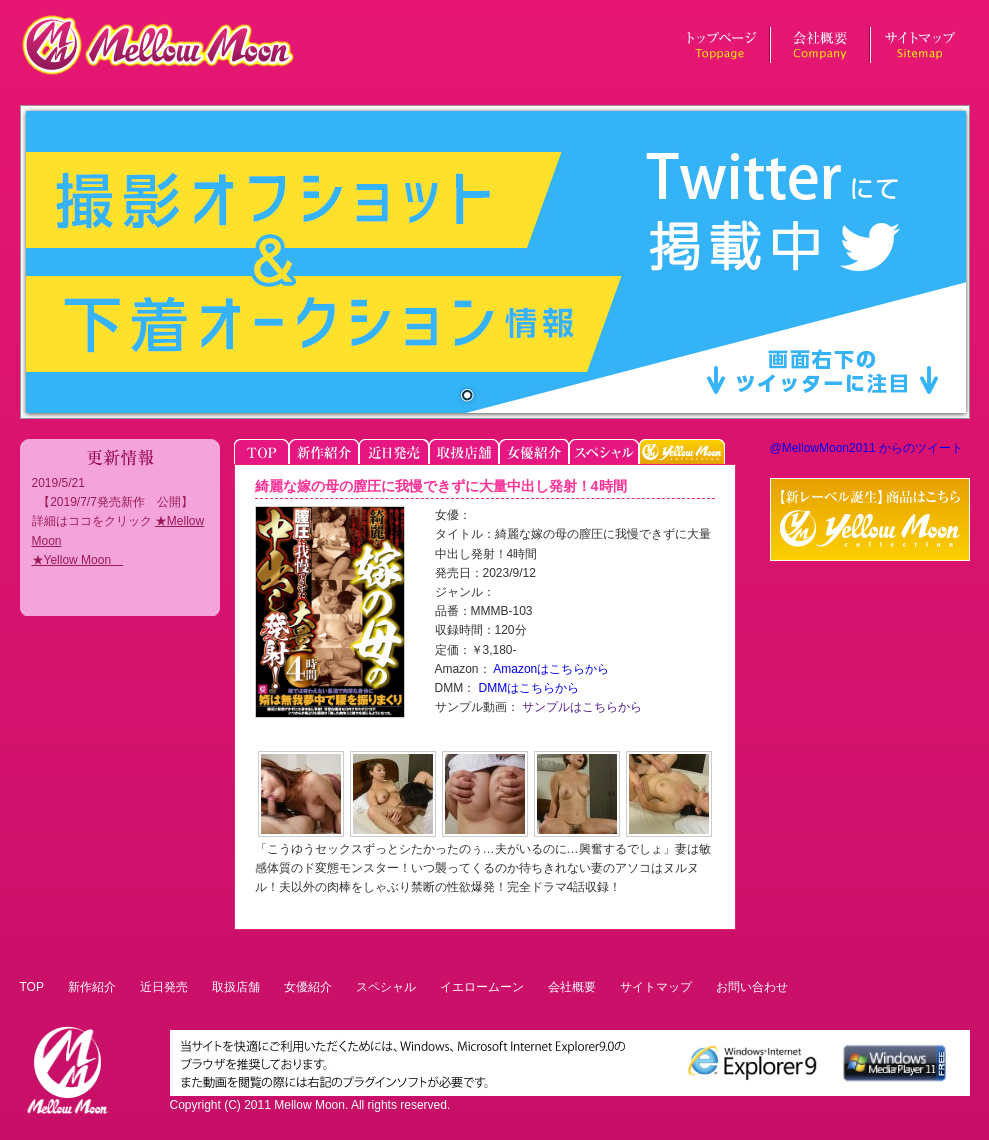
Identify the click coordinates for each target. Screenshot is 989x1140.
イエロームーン (482, 987)
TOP (32, 987)
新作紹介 (92, 987)
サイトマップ (656, 987)
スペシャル (386, 987)
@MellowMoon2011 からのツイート (867, 448)
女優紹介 (308, 987)
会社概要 (572, 987)
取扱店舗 (236, 987)
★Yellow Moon (78, 560)
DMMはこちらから (527, 688)
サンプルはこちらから (580, 707)
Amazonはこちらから (550, 669)
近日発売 (164, 987)
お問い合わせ (752, 987)
